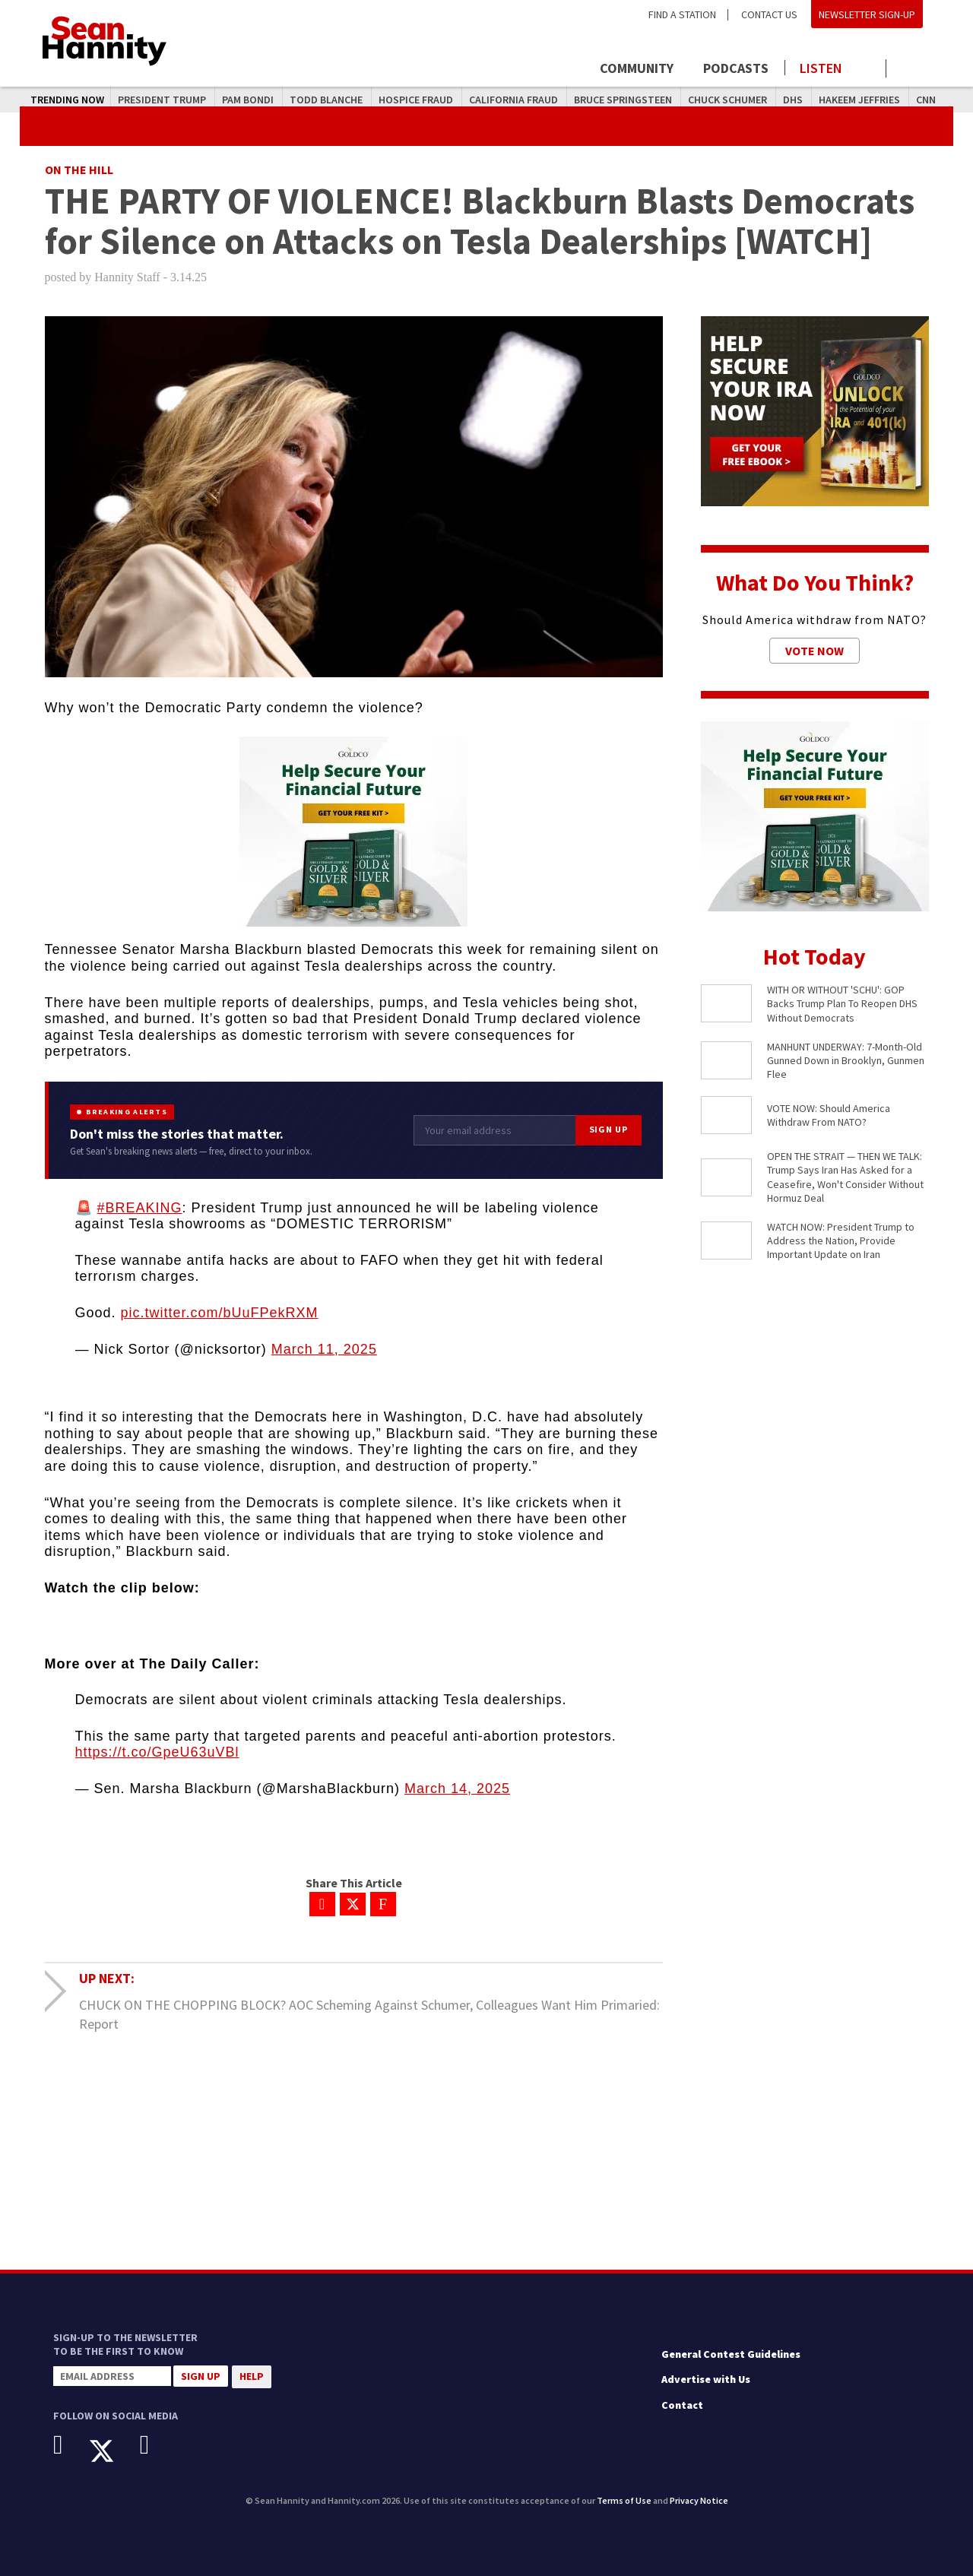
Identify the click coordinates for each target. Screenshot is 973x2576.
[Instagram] (156, 2445)
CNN (926, 99)
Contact (682, 2405)
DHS (793, 99)
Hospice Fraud (416, 99)
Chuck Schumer (727, 99)
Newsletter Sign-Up (867, 14)
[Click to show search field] (909, 69)
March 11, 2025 (324, 1349)
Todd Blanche (326, 99)
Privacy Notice (699, 2500)
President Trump (162, 99)
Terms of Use (624, 2500)
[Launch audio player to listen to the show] (835, 68)
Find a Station (682, 14)
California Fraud (513, 99)
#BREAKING (139, 1207)
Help (251, 2376)
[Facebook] (69, 2445)
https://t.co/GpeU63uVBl (157, 1752)
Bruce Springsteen (623, 99)
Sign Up (608, 1129)
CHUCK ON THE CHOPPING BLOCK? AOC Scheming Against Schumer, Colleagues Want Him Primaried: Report (369, 2014)
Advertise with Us (705, 2379)
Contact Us (769, 14)
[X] (113, 2451)
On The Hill (79, 169)
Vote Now (814, 650)
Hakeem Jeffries (859, 99)
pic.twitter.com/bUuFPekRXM (220, 1312)
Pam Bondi (248, 99)
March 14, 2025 (457, 1788)
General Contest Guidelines (730, 2354)
